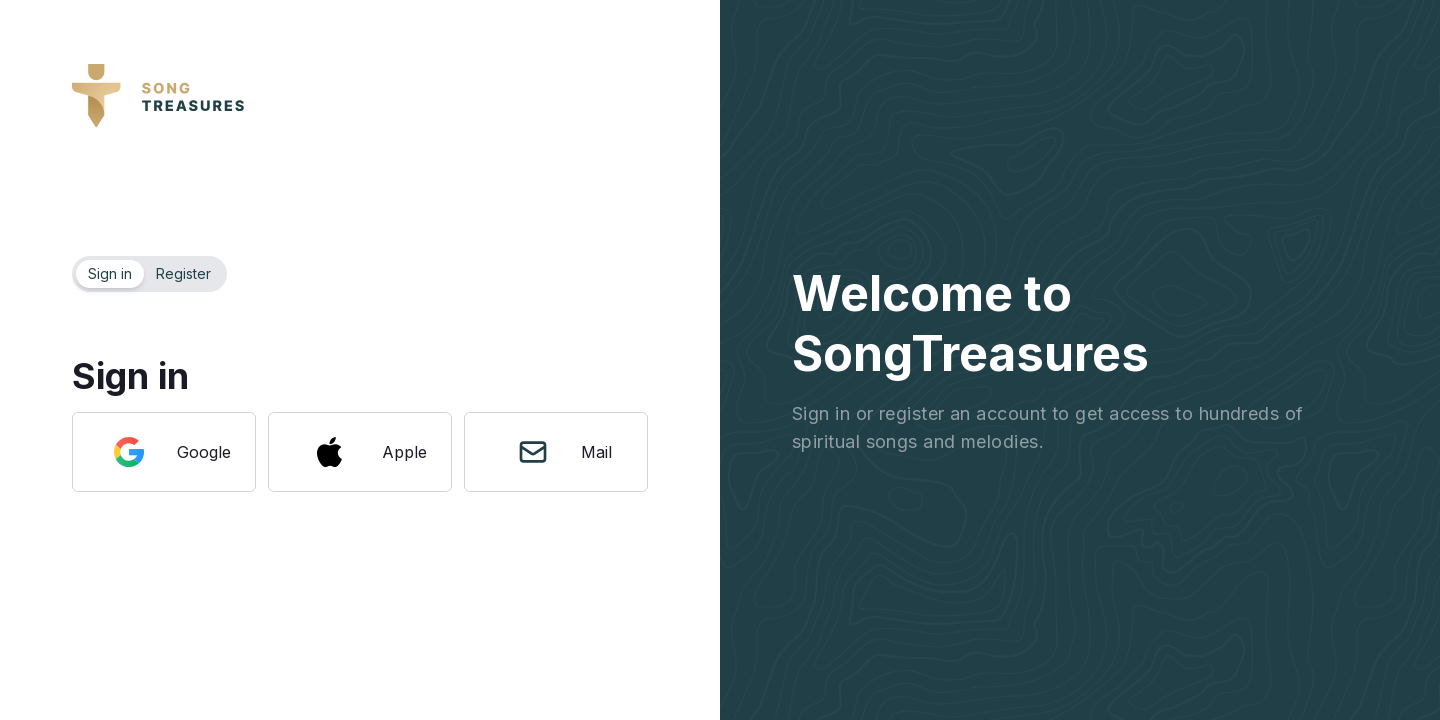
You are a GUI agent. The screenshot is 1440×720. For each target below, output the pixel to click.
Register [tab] (183, 273)
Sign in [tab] (110, 273)
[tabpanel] (360, 392)
